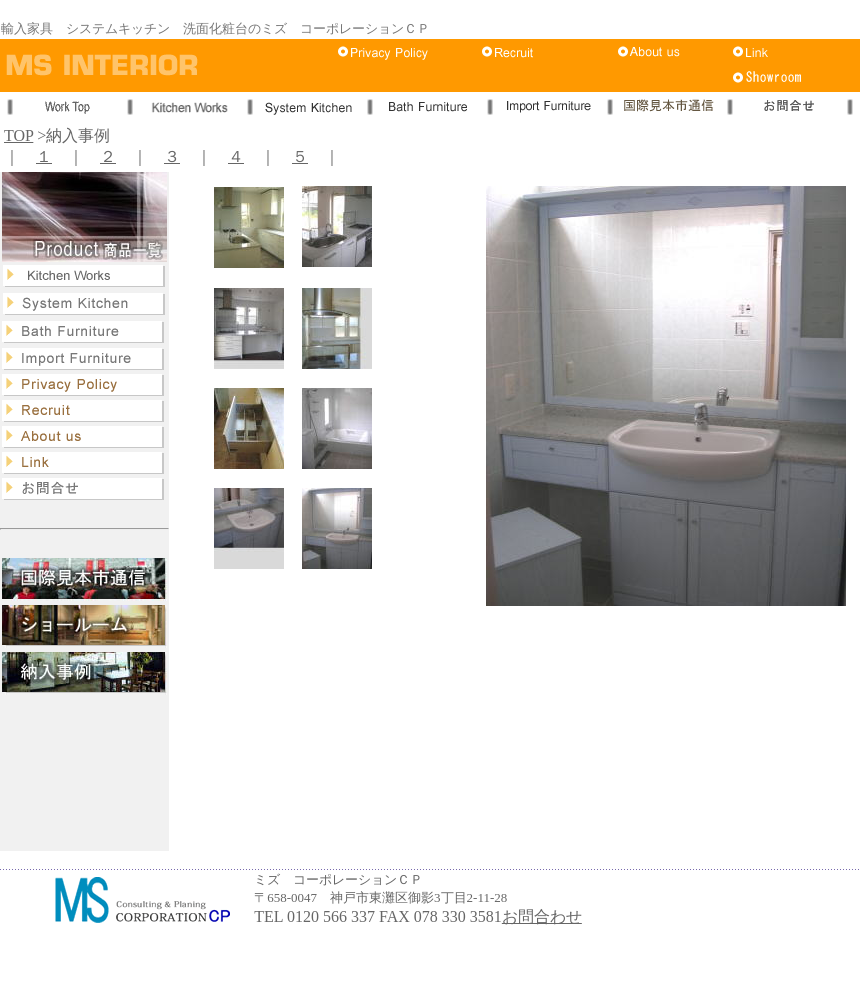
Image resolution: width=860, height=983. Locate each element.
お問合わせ (542, 916)
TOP (18, 135)
